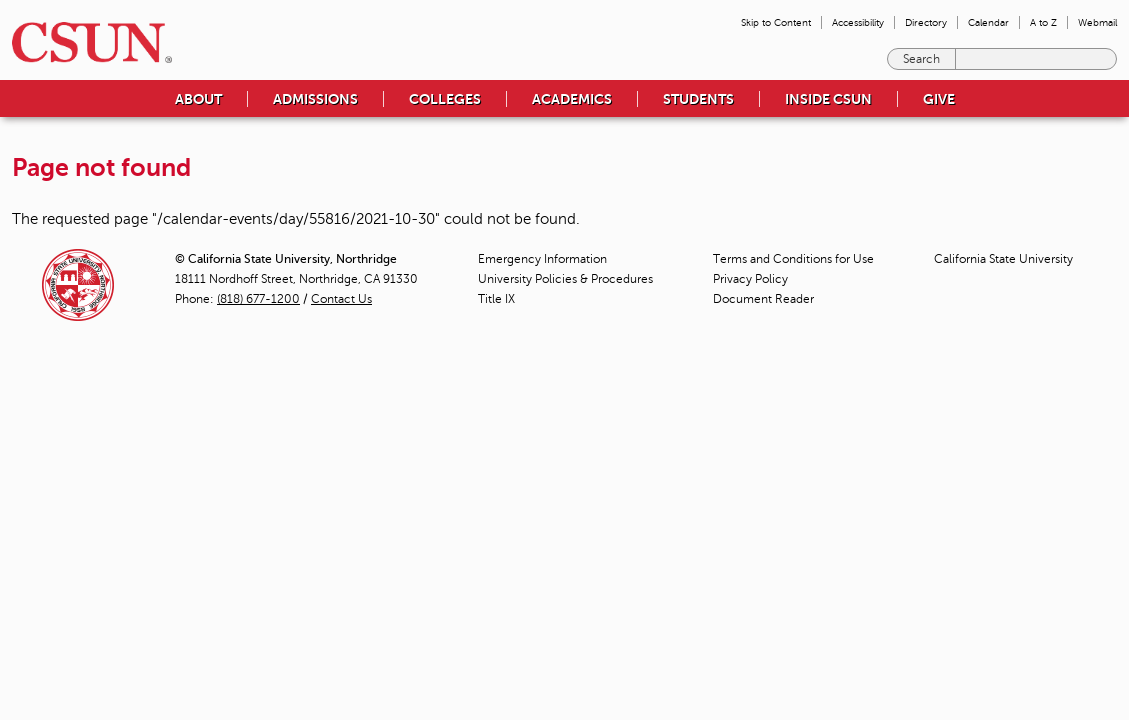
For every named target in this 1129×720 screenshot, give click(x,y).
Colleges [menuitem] (445, 99)
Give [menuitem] (939, 99)
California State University (1003, 259)
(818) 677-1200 (258, 299)
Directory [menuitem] (926, 22)
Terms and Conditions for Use (793, 259)
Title (496, 299)
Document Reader (763, 299)
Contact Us (341, 299)
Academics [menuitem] (572, 99)
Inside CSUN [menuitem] (828, 99)
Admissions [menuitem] (315, 99)
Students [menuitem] (698, 99)
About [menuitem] (198, 99)
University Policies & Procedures (565, 279)
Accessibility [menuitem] (858, 22)
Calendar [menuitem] (988, 22)
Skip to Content (776, 22)
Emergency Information (542, 259)
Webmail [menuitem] (1097, 22)
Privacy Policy (750, 279)
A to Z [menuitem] (1043, 22)
